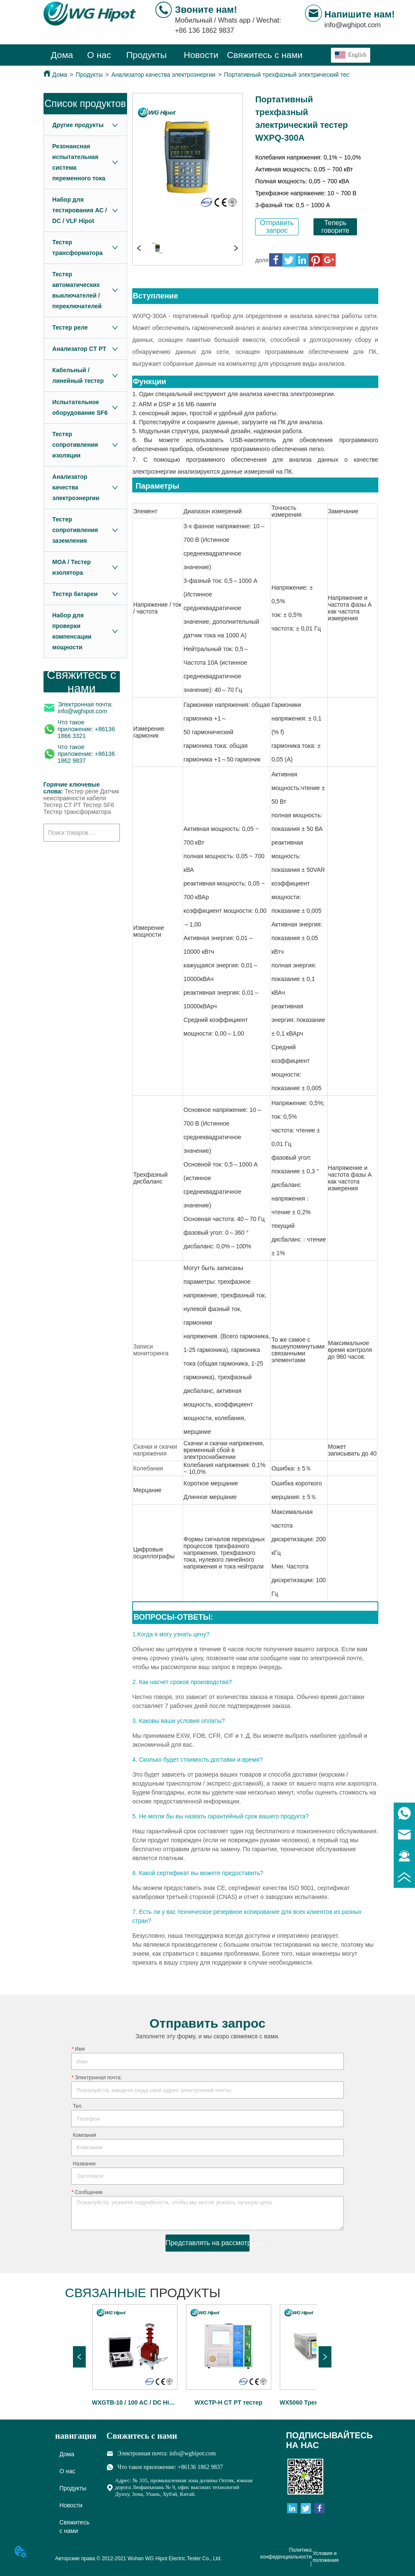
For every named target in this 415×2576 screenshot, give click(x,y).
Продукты (89, 74)
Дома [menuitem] (62, 55)
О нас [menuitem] (99, 55)
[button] (146, 55)
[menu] (173, 55)
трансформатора (87, 811)
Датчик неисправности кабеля (81, 795)
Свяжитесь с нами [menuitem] (264, 55)
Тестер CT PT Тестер (73, 805)
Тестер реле (81, 791)
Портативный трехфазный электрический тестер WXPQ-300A (309, 74)
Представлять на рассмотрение (207, 2242)
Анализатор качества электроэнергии (163, 74)
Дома (59, 74)
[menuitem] (146, 55)
